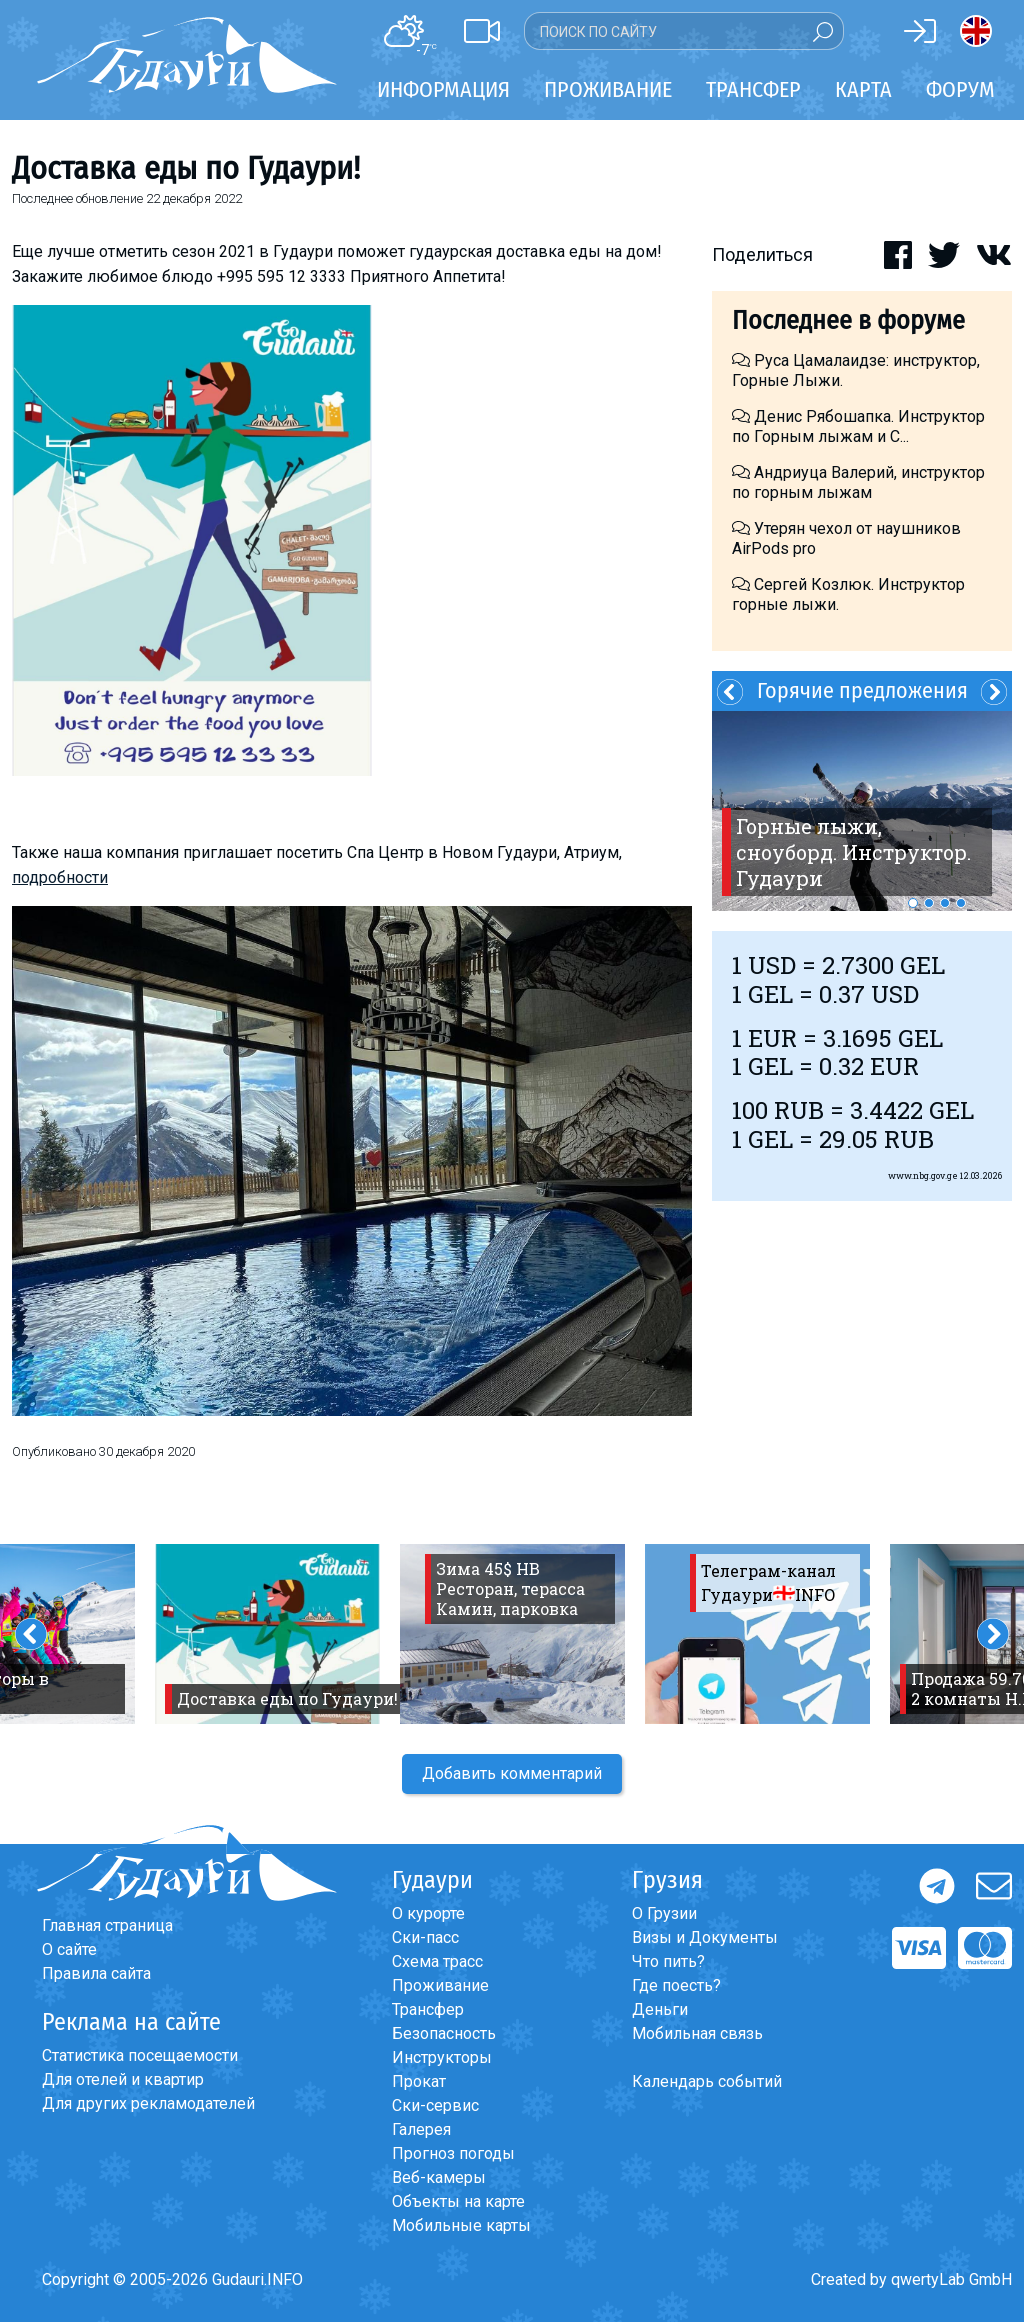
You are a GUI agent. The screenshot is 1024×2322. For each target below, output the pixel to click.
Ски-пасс (425, 1937)
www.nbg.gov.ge (923, 1175)
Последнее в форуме (848, 320)
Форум (960, 89)
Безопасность (444, 2033)
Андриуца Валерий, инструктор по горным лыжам (858, 482)
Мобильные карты (461, 2225)
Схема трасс (437, 1961)
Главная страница (107, 1925)
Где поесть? (676, 1985)
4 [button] (961, 903)
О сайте (69, 1949)
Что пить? (668, 1961)
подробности (60, 877)
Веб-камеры (439, 2177)
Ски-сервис (435, 2105)
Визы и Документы (705, 1937)
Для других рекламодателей (148, 2103)
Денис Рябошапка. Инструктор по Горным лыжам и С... (858, 426)
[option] (862, 811)
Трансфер (428, 2009)
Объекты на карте (458, 2201)
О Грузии (664, 1913)
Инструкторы (442, 2057)
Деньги (660, 2009)
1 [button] (913, 903)
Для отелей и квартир (123, 2079)
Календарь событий (707, 2081)
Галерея (421, 2129)
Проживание (440, 1985)
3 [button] (945, 903)
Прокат (419, 2081)
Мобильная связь (697, 2033)
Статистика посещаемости (140, 2055)
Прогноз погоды (453, 2153)
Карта (863, 89)
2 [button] (929, 903)
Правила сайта (96, 1973)
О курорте (428, 1913)
